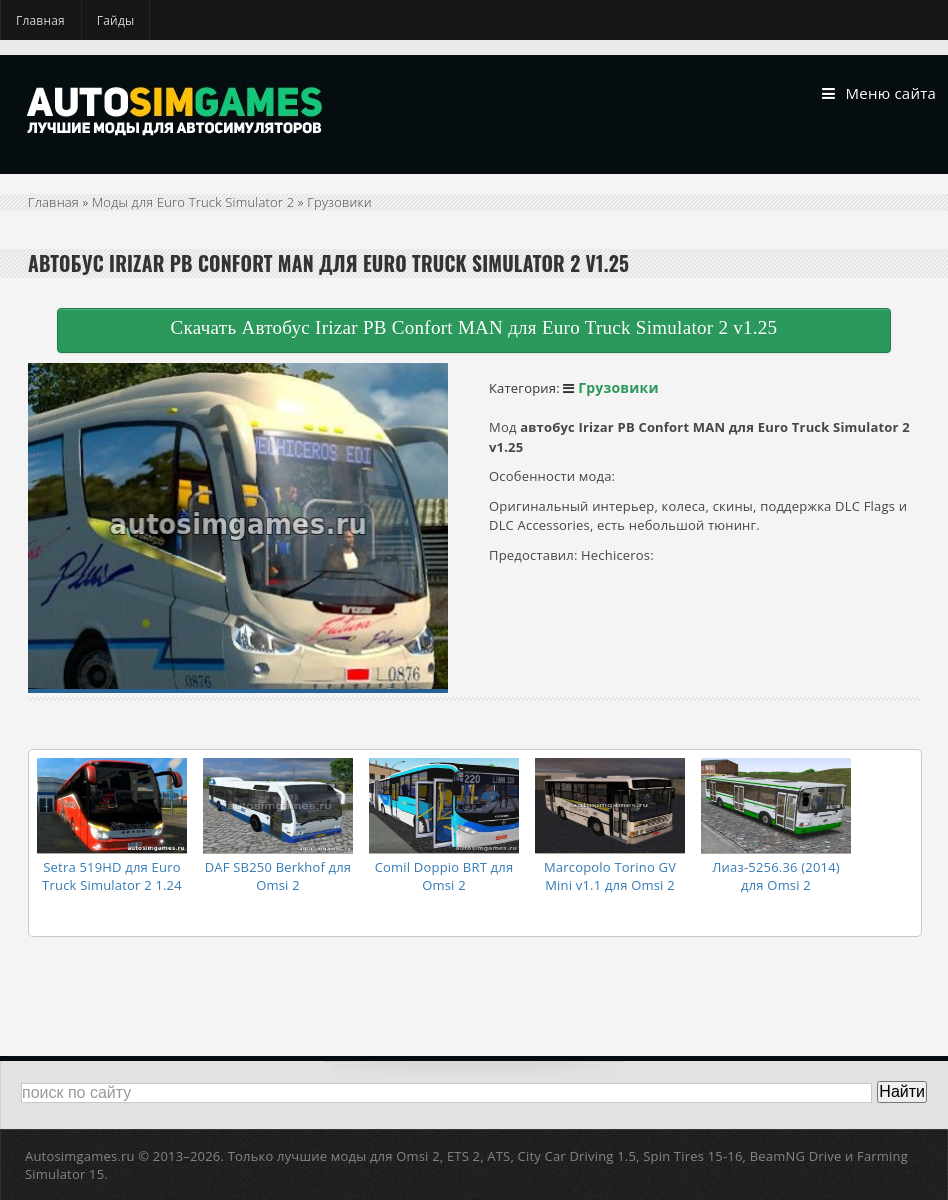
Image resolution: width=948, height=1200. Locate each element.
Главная (40, 20)
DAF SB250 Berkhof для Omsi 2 (278, 876)
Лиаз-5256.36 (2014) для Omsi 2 (776, 876)
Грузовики (339, 202)
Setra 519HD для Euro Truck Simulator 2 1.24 (112, 876)
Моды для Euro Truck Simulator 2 (193, 202)
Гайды (116, 20)
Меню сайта (879, 94)
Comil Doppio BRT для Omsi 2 (444, 876)
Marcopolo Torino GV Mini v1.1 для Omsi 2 (610, 876)
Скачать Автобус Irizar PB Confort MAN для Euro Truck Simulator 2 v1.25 (474, 327)
